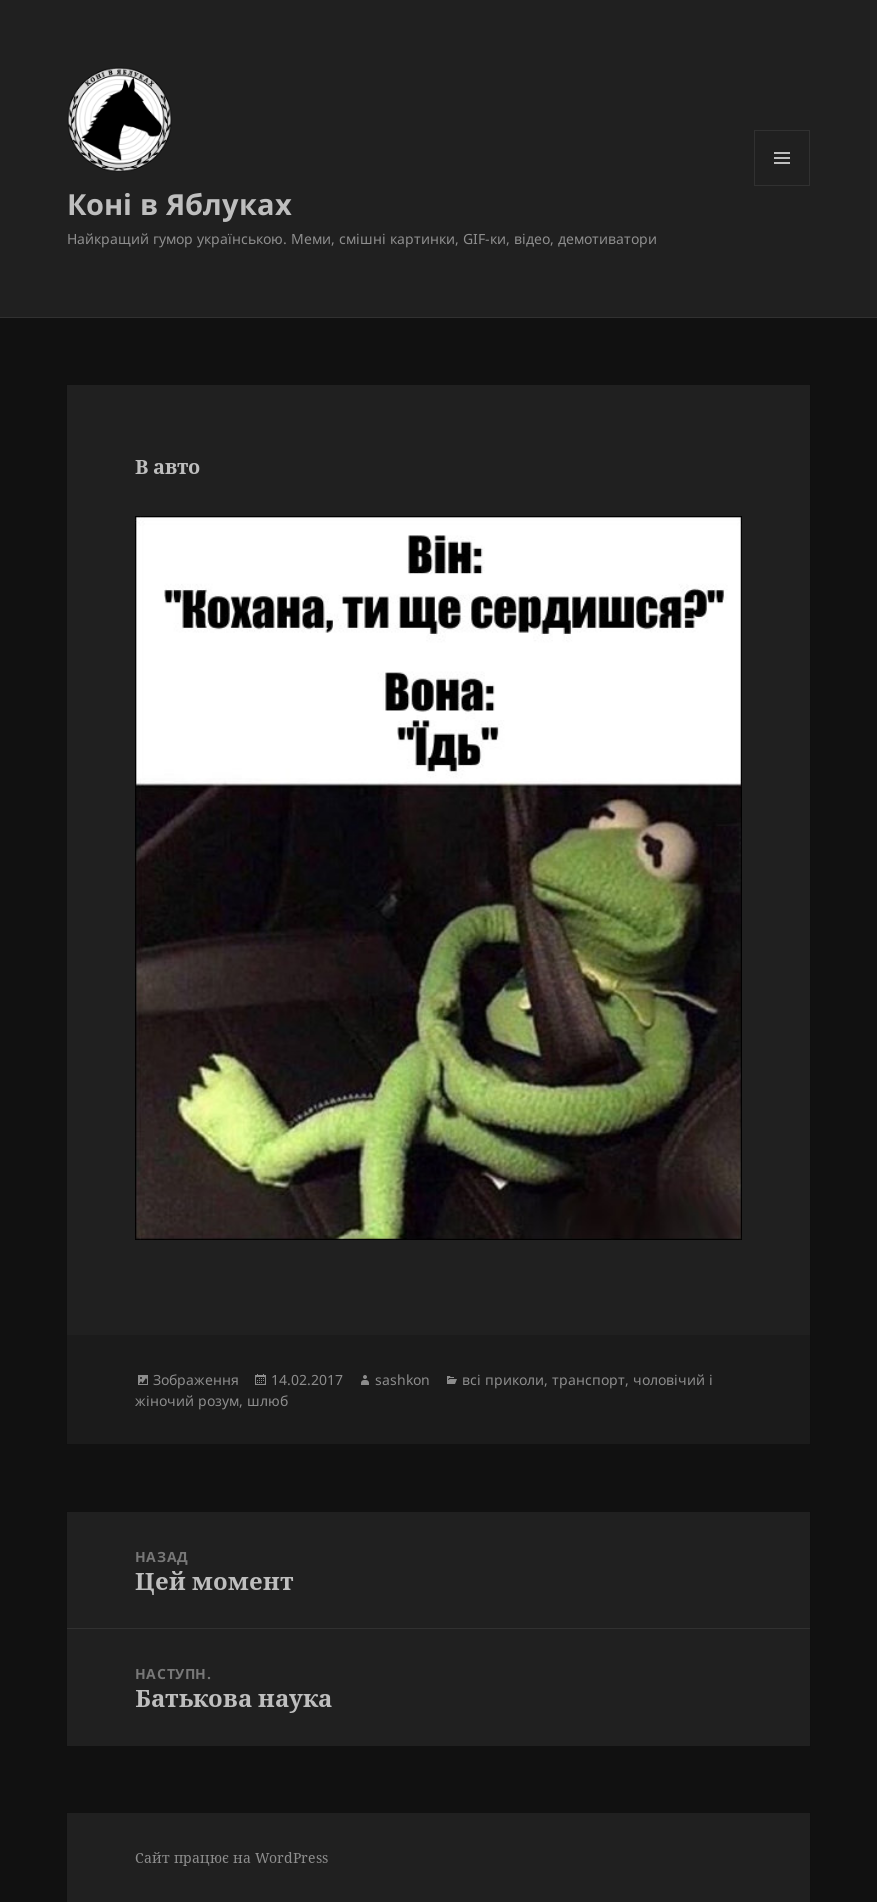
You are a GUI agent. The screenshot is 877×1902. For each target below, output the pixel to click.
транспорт (588, 1379)
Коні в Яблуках (179, 203)
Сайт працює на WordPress (231, 1857)
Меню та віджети (782, 185)
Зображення (196, 1379)
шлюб (267, 1400)
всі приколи (503, 1379)
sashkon (402, 1379)
